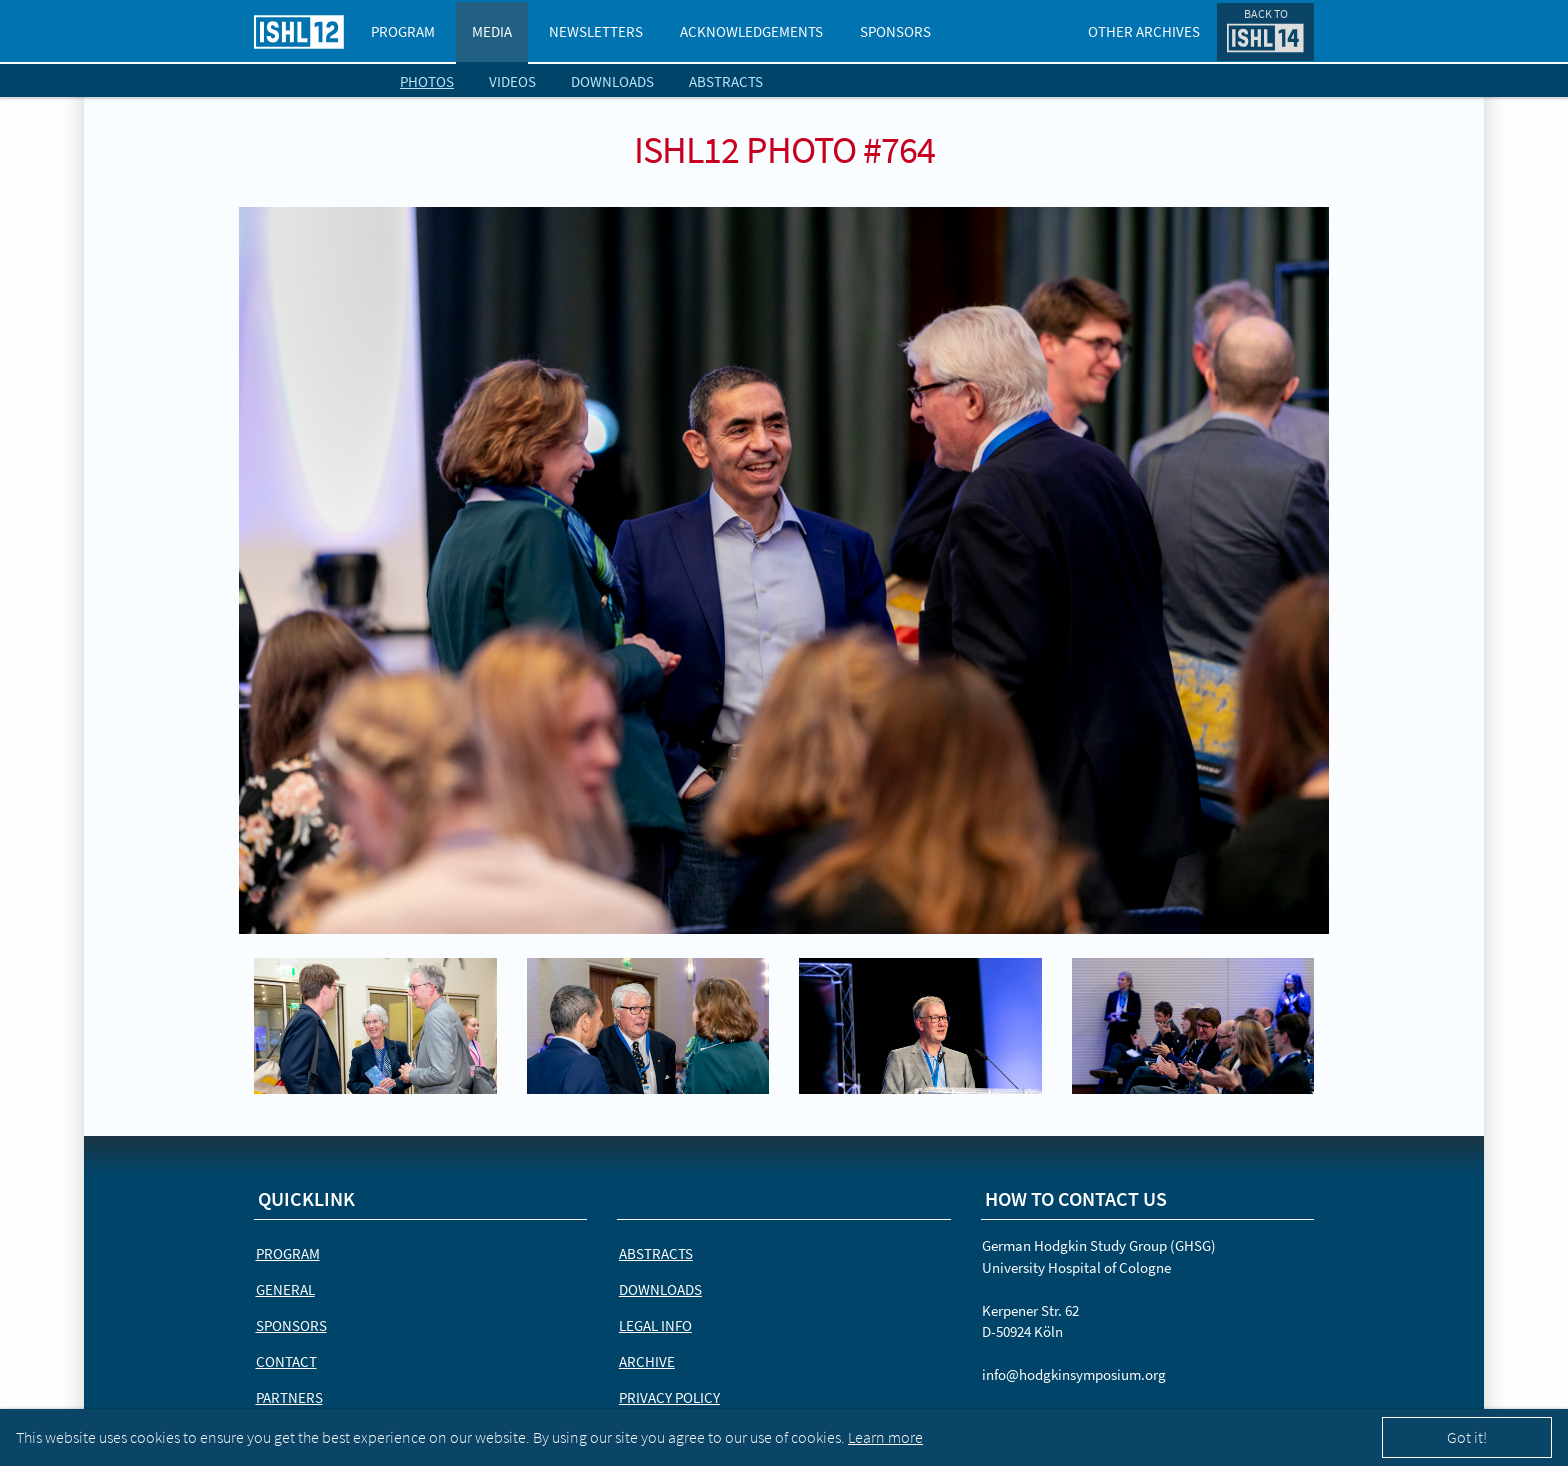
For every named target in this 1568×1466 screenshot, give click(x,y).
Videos (512, 81)
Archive (647, 1361)
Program (403, 31)
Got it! (1467, 1437)
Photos (427, 81)
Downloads (612, 81)
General (285, 1289)
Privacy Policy (669, 1397)
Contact (286, 1361)
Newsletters (596, 31)
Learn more (885, 1437)
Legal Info (655, 1325)
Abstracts (726, 81)
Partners (289, 1397)
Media (492, 31)
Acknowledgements (751, 31)
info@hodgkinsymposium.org (1074, 1374)
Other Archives (1144, 31)
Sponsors (895, 31)
